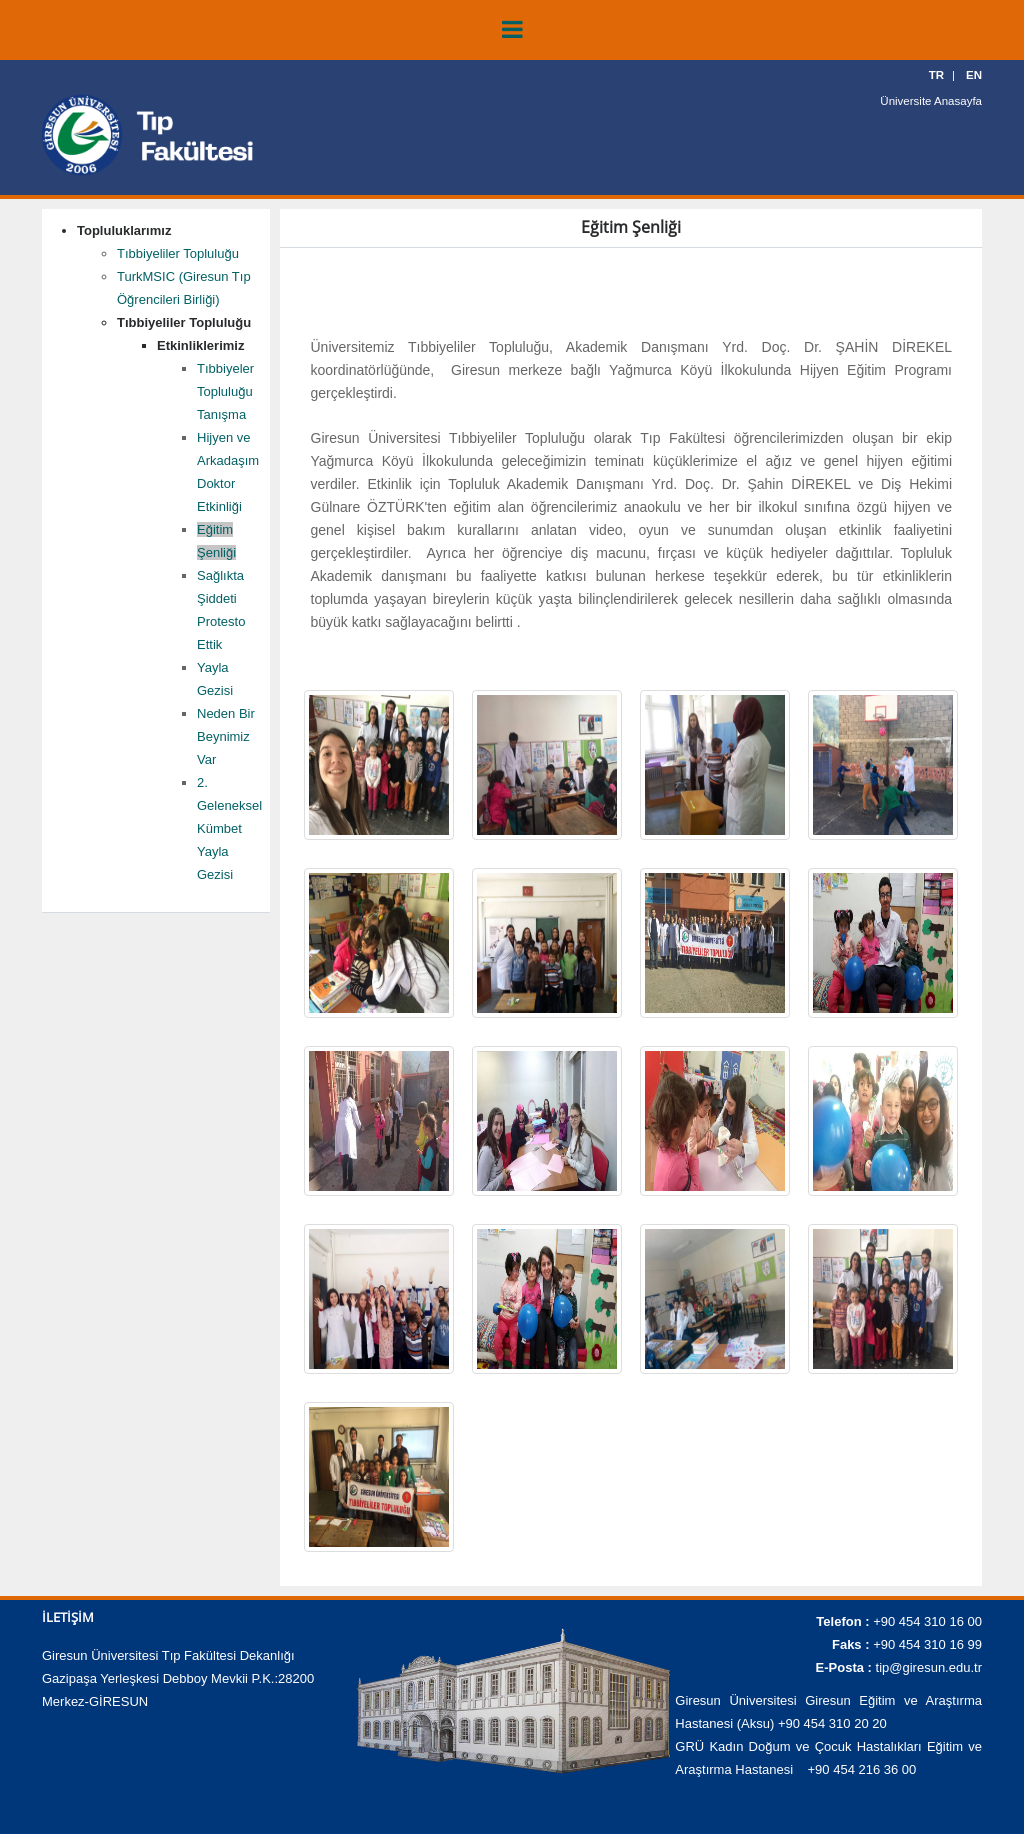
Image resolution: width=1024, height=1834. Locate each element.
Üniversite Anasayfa (933, 100)
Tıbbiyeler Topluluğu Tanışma (225, 391)
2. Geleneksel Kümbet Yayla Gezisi (229, 828)
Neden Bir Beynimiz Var (226, 736)
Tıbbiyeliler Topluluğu (178, 253)
